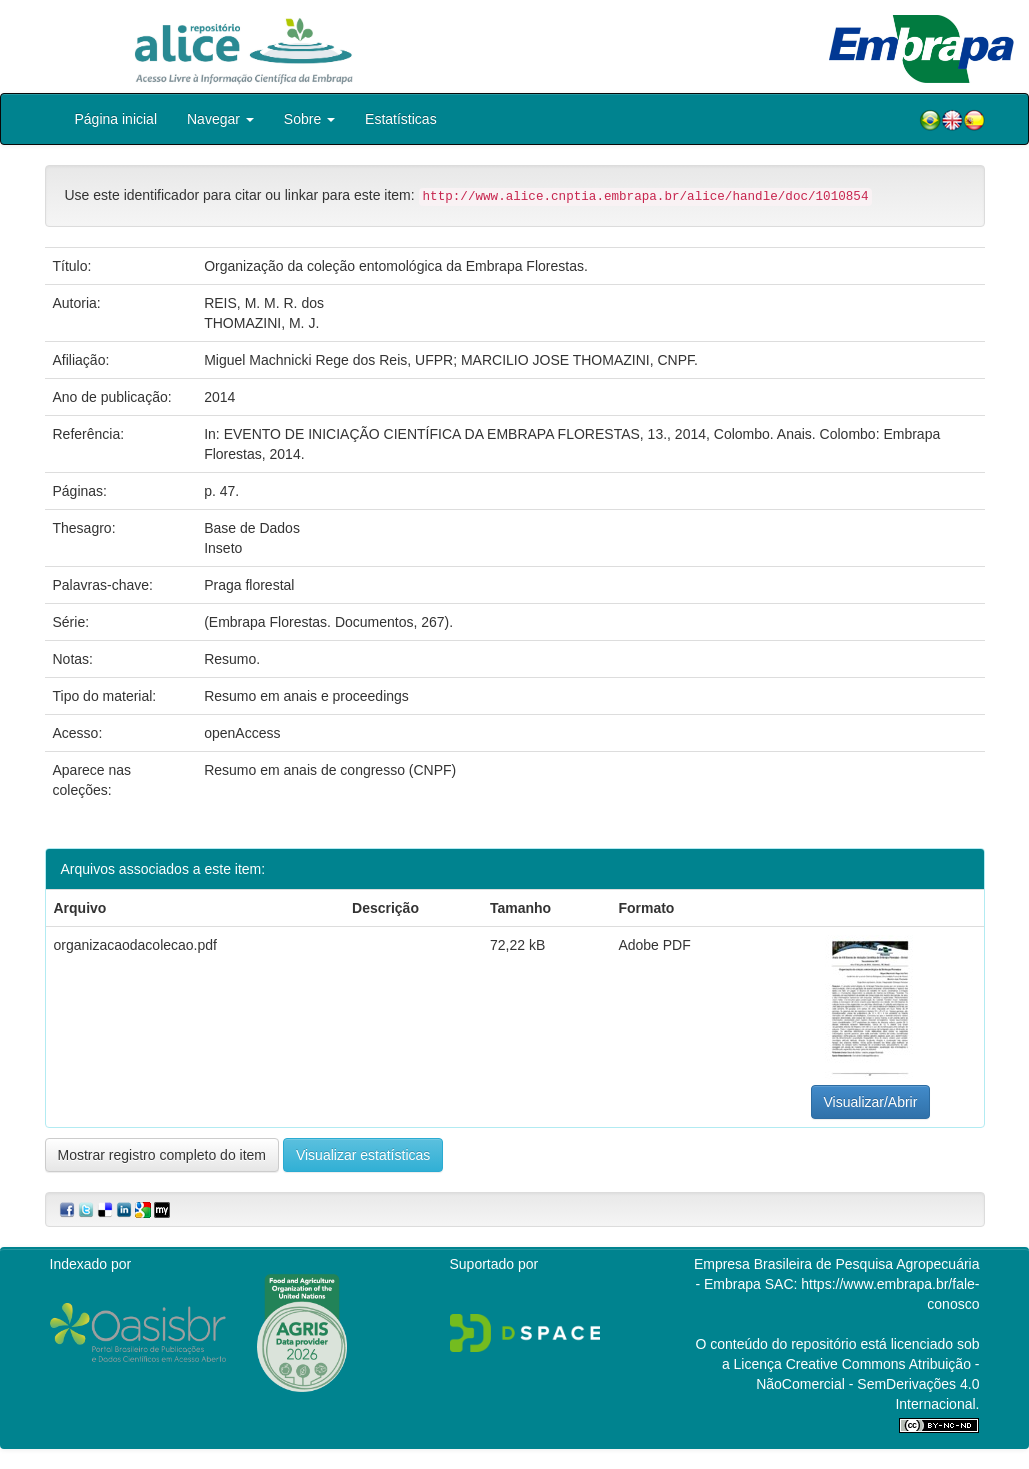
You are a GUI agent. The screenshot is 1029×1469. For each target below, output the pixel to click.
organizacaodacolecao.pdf (135, 945)
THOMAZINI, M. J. (261, 323)
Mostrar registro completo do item (162, 1155)
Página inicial (116, 119)
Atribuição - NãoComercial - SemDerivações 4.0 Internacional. (867, 1384)
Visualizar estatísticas (363, 1155)
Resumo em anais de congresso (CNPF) (330, 770)
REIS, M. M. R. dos (264, 303)
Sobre (309, 119)
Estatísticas (401, 119)
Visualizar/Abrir (871, 1102)
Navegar (220, 119)
